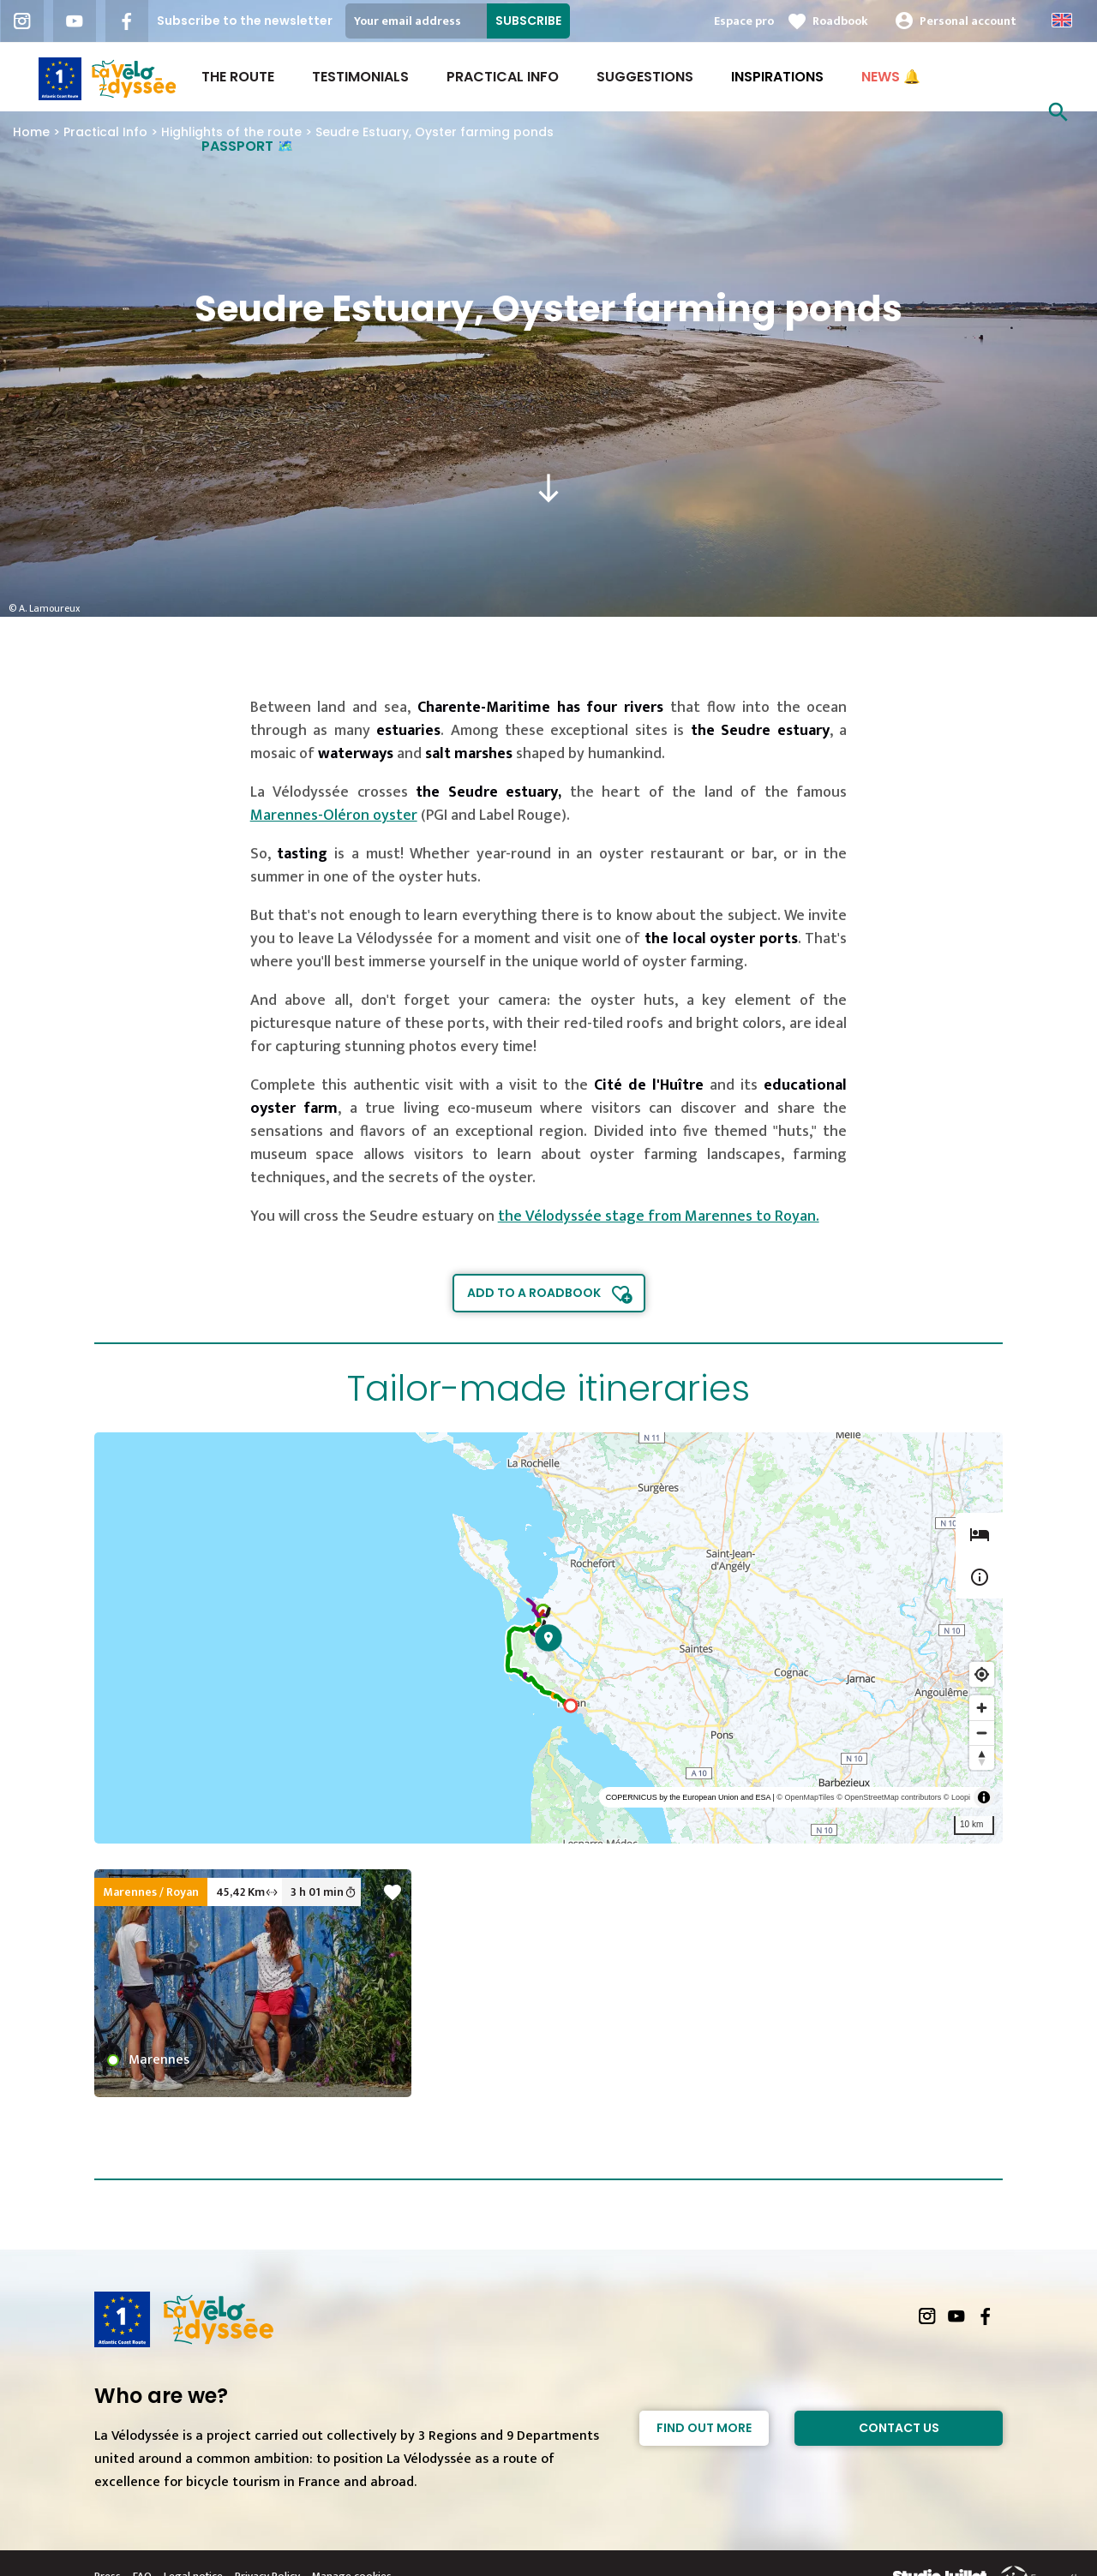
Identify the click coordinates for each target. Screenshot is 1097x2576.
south (548, 488)
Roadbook (840, 21)
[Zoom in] (981, 1707)
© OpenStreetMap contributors (888, 1797)
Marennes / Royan (151, 1892)
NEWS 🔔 (890, 77)
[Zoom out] (981, 1732)
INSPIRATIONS (777, 77)
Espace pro (744, 21)
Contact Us (899, 2427)
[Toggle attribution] (984, 1797)
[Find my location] (981, 1674)
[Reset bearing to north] (981, 1757)
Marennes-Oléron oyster (333, 815)
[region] (548, 1638)
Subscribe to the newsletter (245, 20)
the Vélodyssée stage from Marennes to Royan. (658, 1216)
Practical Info (503, 77)
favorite (392, 1892)
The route (237, 77)
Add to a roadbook (534, 1292)
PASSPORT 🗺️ (247, 146)
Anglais (1061, 20)
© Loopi (957, 1797)
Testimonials (360, 77)
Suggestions (644, 77)
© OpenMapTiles (805, 1797)
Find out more (704, 2427)
